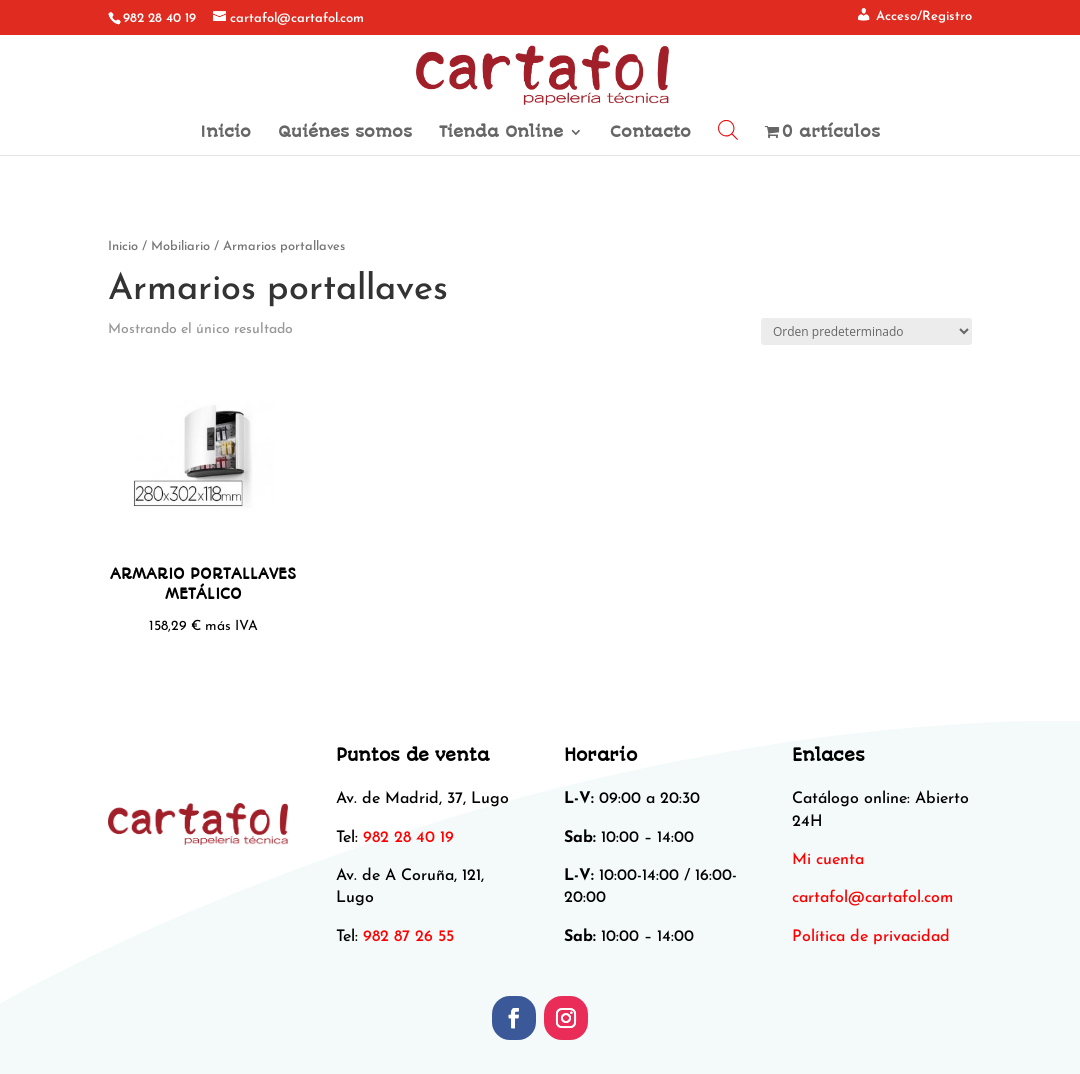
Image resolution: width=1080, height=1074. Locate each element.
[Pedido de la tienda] (866, 331)
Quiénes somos (345, 133)
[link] (872, 898)
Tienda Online (501, 133)
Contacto (650, 133)
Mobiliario (180, 246)
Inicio (225, 133)
